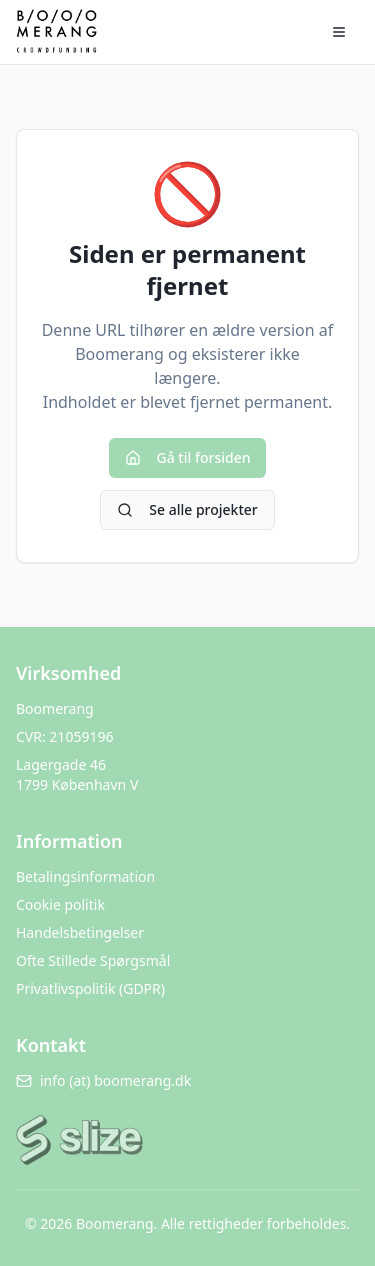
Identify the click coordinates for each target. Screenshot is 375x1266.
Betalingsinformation (85, 876)
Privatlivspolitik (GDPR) (90, 988)
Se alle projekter (187, 509)
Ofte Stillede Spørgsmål (93, 960)
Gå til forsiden (188, 457)
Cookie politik (60, 904)
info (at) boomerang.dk (103, 1080)
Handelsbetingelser (80, 932)
